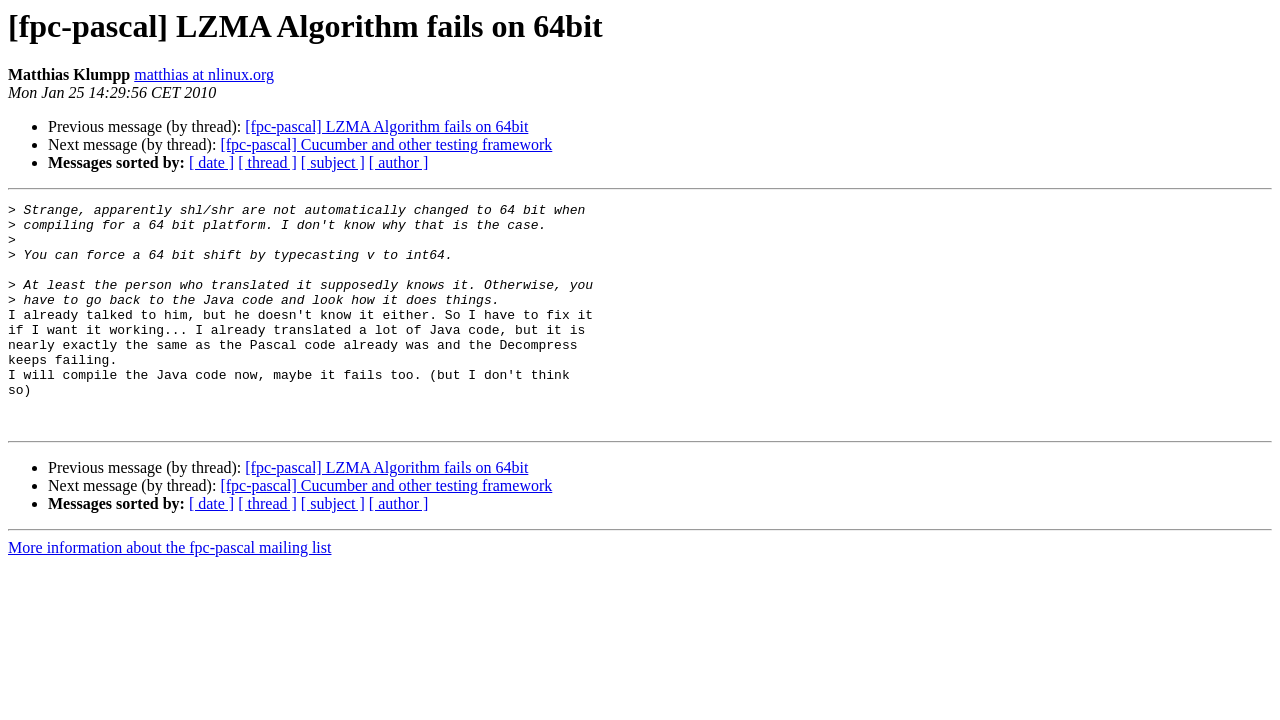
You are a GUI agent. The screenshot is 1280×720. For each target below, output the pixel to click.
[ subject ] (333, 162)
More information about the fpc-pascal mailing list (169, 592)
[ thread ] (267, 162)
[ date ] (211, 162)
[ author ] (399, 162)
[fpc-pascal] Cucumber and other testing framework (386, 144)
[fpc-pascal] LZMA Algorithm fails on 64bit (386, 126)
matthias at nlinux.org (204, 74)
